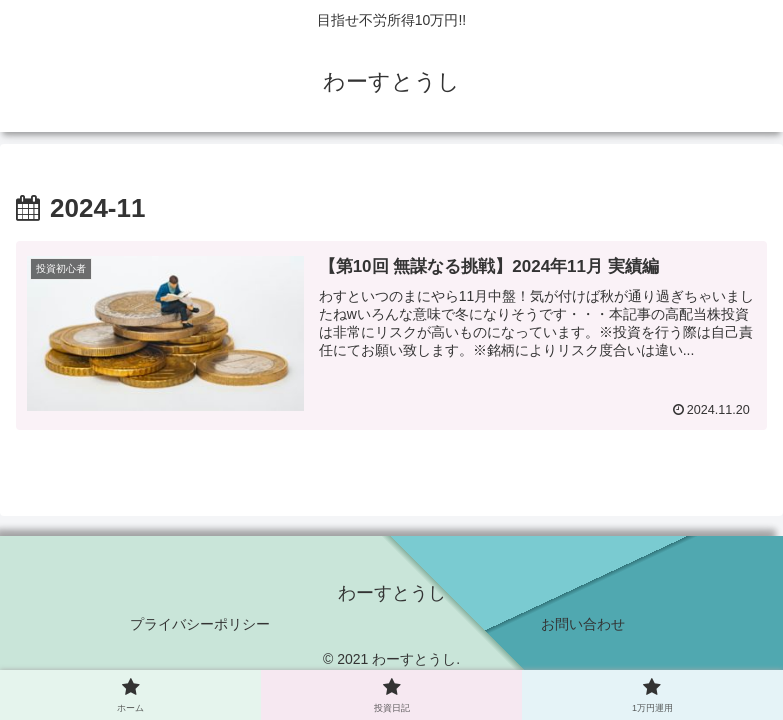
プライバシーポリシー (200, 624)
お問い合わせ (583, 624)
